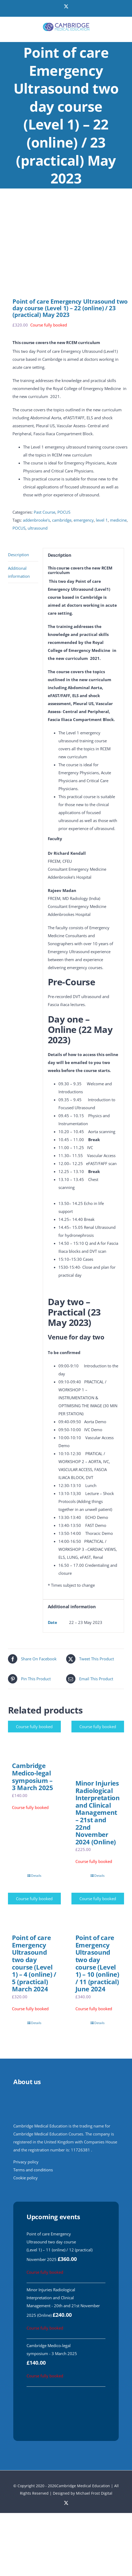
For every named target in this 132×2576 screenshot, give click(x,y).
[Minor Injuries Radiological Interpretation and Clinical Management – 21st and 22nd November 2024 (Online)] (97, 1747)
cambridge (61, 520)
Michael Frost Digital (94, 2493)
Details (36, 1875)
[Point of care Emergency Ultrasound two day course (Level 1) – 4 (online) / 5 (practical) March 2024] (34, 1911)
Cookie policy (25, 2177)
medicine (118, 520)
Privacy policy (26, 2161)
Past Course (44, 512)
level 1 (102, 520)
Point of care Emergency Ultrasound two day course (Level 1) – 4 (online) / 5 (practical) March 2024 (34, 1963)
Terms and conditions (33, 2169)
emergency (84, 520)
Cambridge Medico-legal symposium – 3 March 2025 (32, 1776)
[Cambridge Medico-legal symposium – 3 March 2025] (34, 1739)
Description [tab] (18, 554)
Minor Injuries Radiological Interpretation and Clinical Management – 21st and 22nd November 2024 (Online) (97, 1812)
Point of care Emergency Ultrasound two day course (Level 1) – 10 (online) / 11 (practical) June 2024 (97, 1963)
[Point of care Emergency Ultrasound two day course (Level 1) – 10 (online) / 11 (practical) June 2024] (97, 1911)
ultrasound (38, 528)
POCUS (63, 512)
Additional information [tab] (19, 572)
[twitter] (66, 2503)
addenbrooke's (36, 520)
